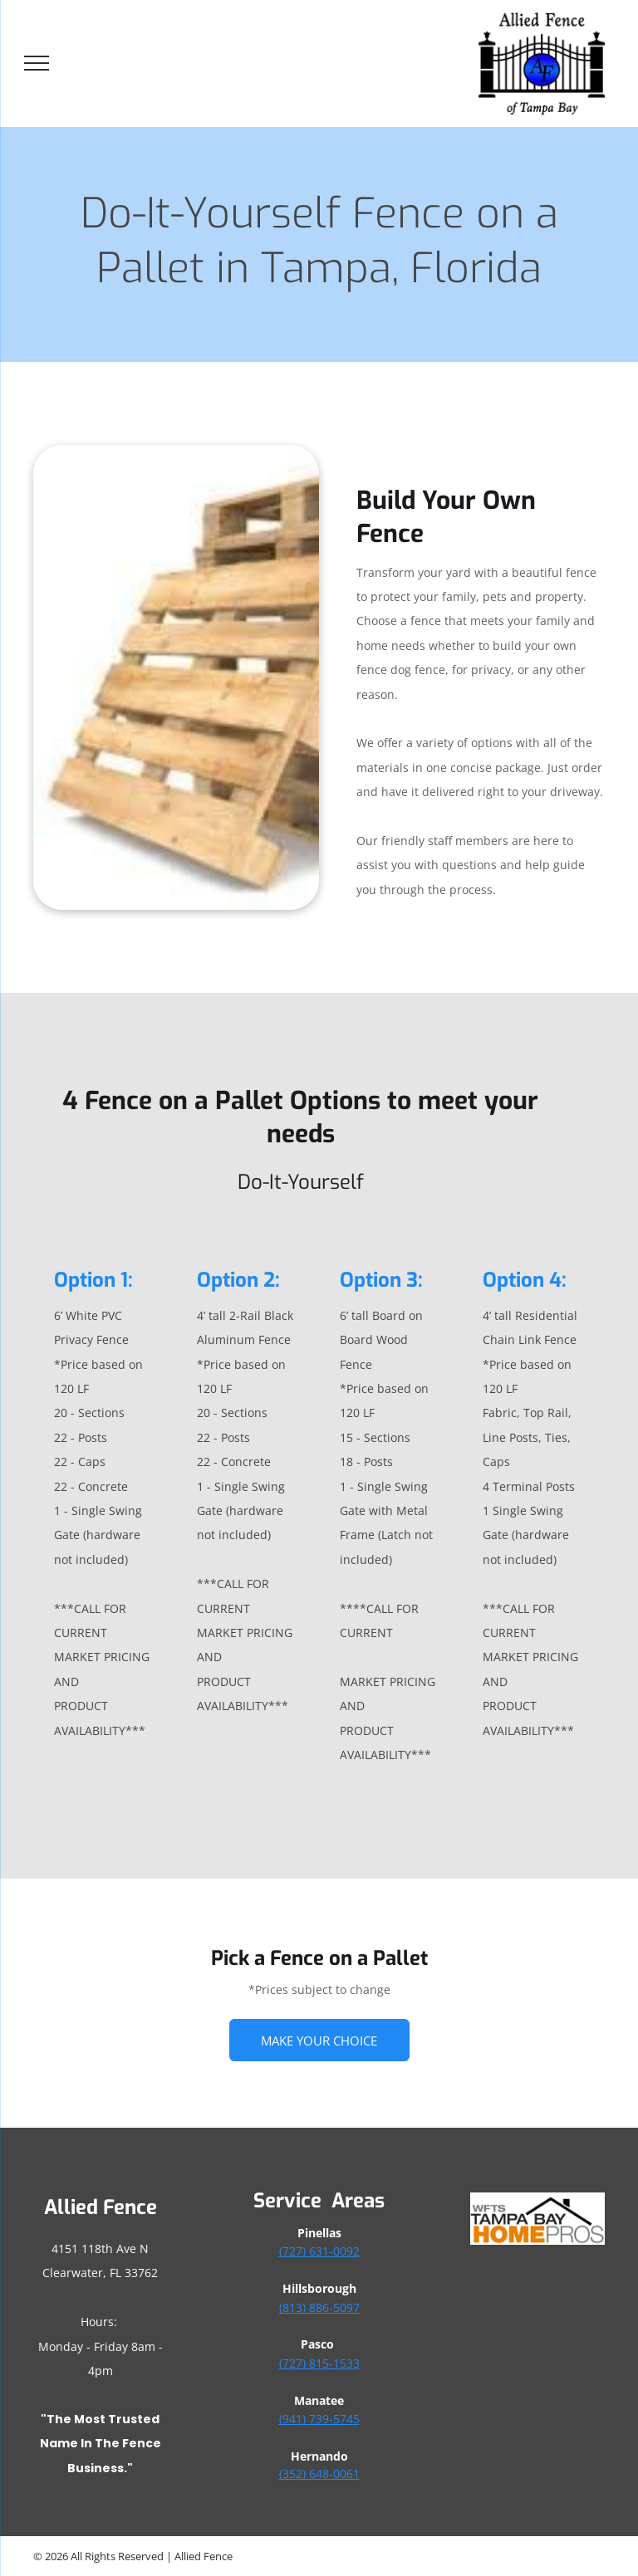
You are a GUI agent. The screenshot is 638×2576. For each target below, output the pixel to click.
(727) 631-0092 (319, 2251)
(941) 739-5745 (319, 2419)
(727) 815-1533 (319, 2363)
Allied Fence (100, 2207)
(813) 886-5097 (319, 2307)
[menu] (36, 63)
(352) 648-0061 (319, 2473)
